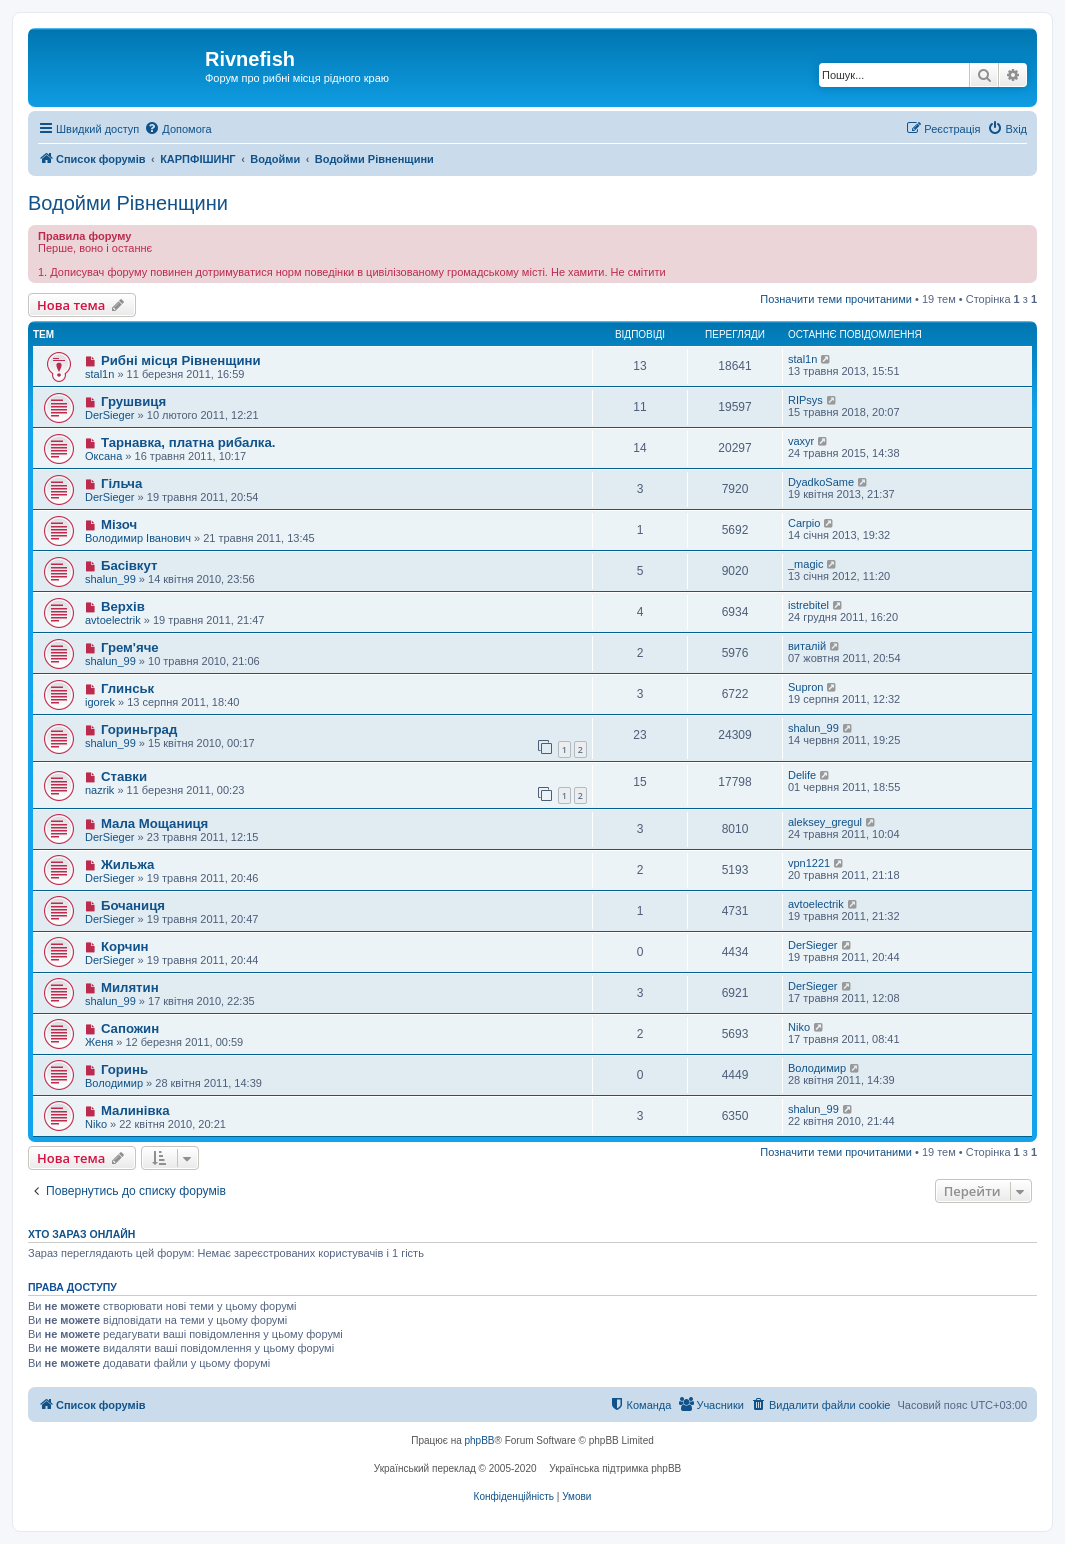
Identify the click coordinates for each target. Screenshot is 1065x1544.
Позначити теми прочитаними (836, 299)
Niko (799, 1027)
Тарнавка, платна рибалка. (188, 442)
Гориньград (139, 729)
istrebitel (808, 605)
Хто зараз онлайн (81, 1234)
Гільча (121, 483)
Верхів (123, 606)
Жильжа (127, 864)
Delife (802, 775)
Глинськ (127, 688)
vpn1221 (809, 863)
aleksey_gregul (825, 822)
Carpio (804, 523)
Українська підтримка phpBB (615, 1468)
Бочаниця (133, 905)
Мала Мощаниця (154, 823)
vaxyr (801, 441)
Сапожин (130, 1028)
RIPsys (805, 400)
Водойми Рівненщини (128, 203)
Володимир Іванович (138, 538)
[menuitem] (177, 129)
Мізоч (119, 524)
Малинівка (135, 1110)
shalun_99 (110, 579)
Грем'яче (130, 647)
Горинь (124, 1069)
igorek (100, 702)
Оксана (103, 456)
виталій (807, 646)
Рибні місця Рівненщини (181, 360)
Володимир (114, 1083)
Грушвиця (133, 401)
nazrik (99, 790)
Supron (805, 687)
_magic (805, 564)
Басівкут (129, 565)
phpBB (480, 1440)
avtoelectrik (113, 620)
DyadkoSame (821, 482)
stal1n (99, 374)
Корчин (125, 946)
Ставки (124, 776)
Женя (99, 1042)
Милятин (130, 987)
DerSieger (110, 415)
